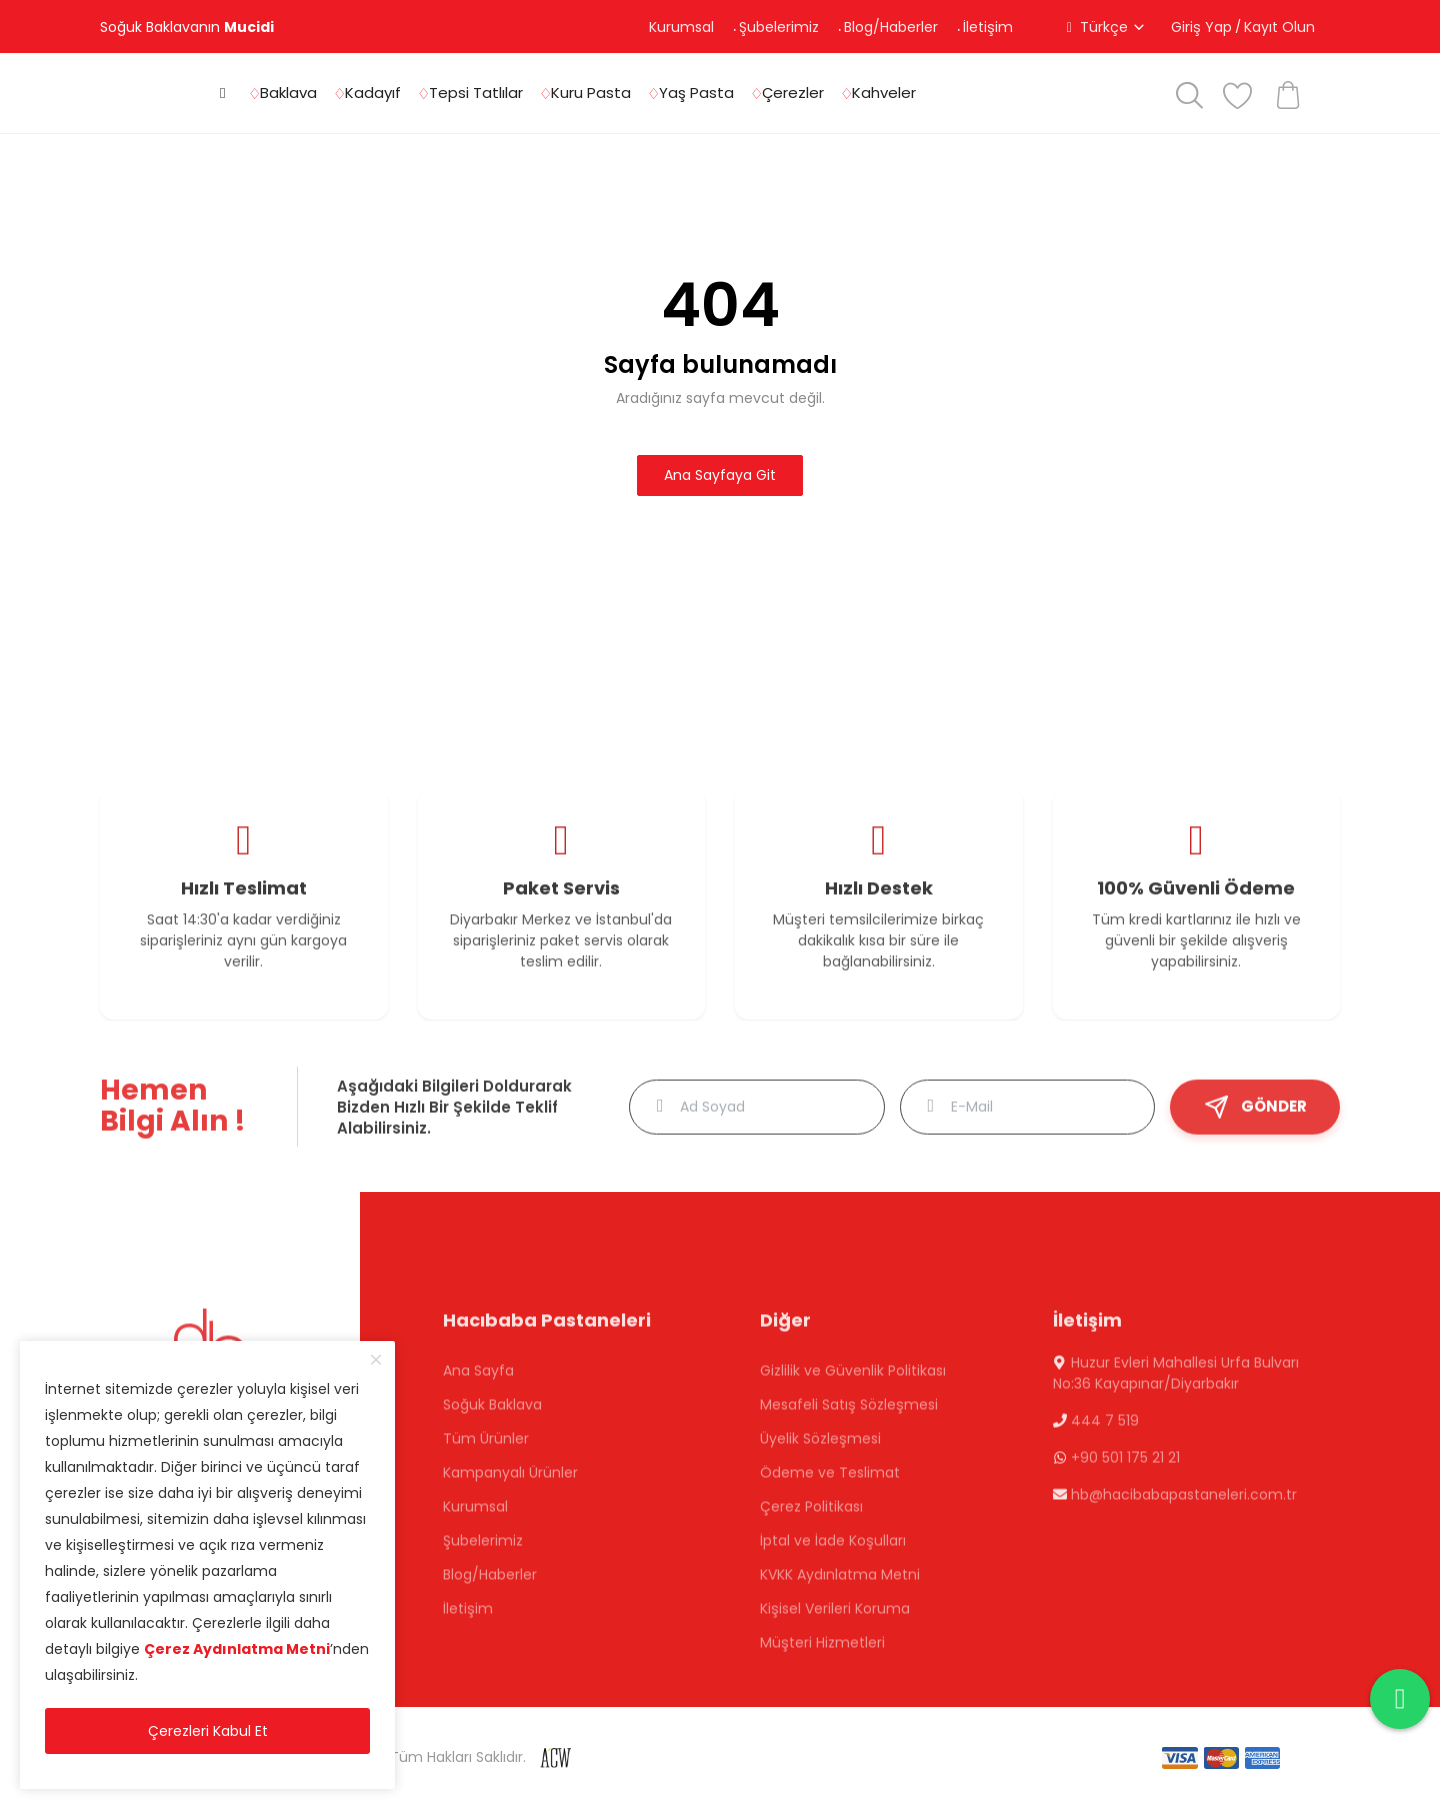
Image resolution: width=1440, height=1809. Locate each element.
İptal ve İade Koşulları (833, 1549)
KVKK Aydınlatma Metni (840, 1583)
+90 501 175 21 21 (1125, 1466)
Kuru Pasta (591, 92)
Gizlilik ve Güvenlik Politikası (853, 1379)
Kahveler (884, 92)
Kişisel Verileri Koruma (835, 1617)
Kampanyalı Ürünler (510, 1481)
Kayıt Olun (1279, 27)
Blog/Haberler (891, 27)
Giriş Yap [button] (1201, 27)
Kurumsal (681, 27)
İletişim (988, 27)
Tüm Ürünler (486, 1447)
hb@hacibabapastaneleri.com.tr (1184, 1503)
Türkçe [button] (1104, 27)
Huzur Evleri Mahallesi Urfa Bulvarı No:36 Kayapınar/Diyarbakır (1176, 1381)
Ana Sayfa (478, 1379)
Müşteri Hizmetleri (822, 1651)
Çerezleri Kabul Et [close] (208, 1731)
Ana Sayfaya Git (720, 475)
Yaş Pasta (696, 92)
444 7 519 (1103, 1429)
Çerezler (793, 92)
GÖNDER (1255, 1115)
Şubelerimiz (779, 27)
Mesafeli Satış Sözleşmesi (849, 1413)
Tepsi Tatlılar (476, 92)
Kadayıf (373, 92)
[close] (376, 1360)
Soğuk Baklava (492, 1413)
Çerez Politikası (811, 1515)
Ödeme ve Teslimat (830, 1481)
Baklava (288, 92)
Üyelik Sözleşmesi (820, 1447)
